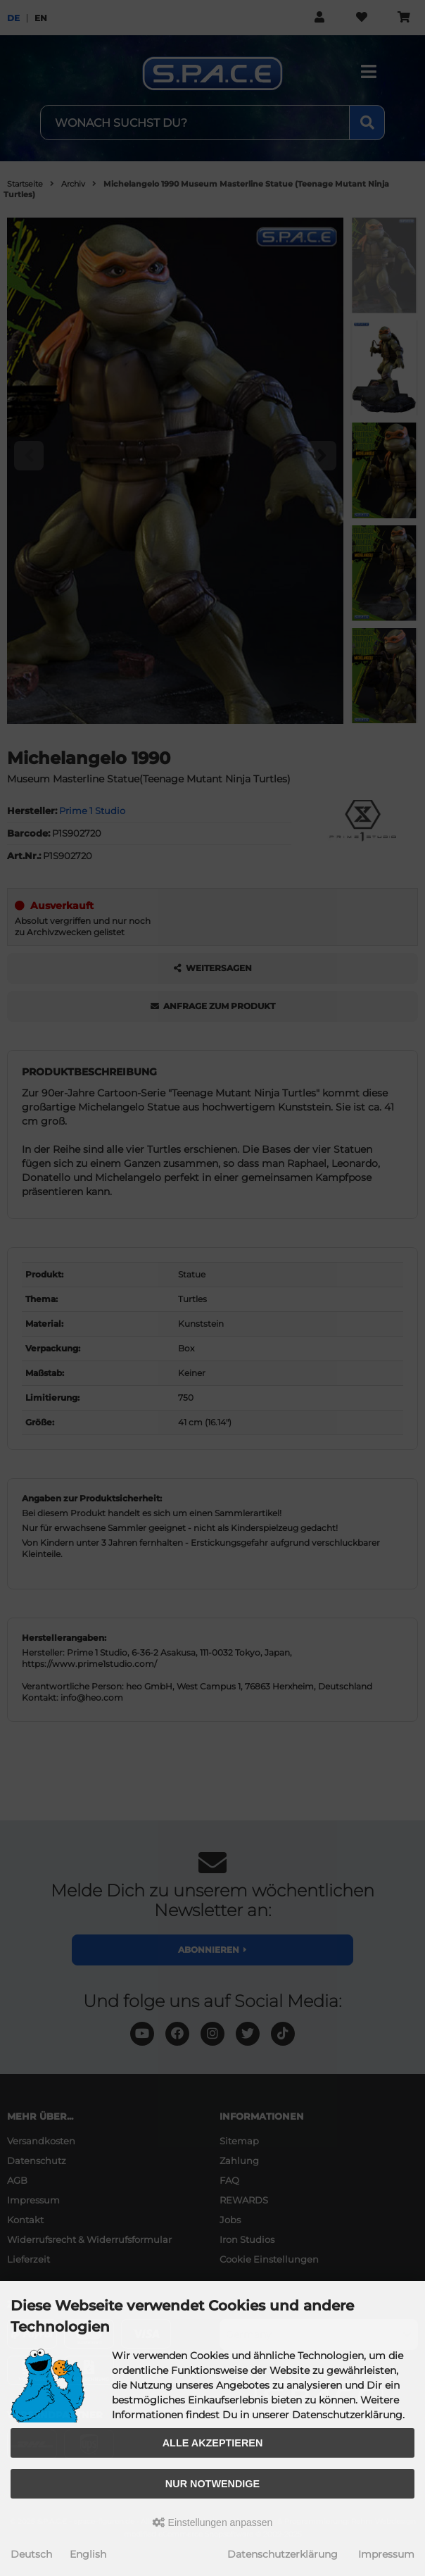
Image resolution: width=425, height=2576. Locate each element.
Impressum (386, 2554)
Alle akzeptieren (213, 2443)
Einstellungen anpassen (213, 2522)
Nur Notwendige (212, 2483)
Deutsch (31, 2554)
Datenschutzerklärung (282, 2554)
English (88, 2554)
